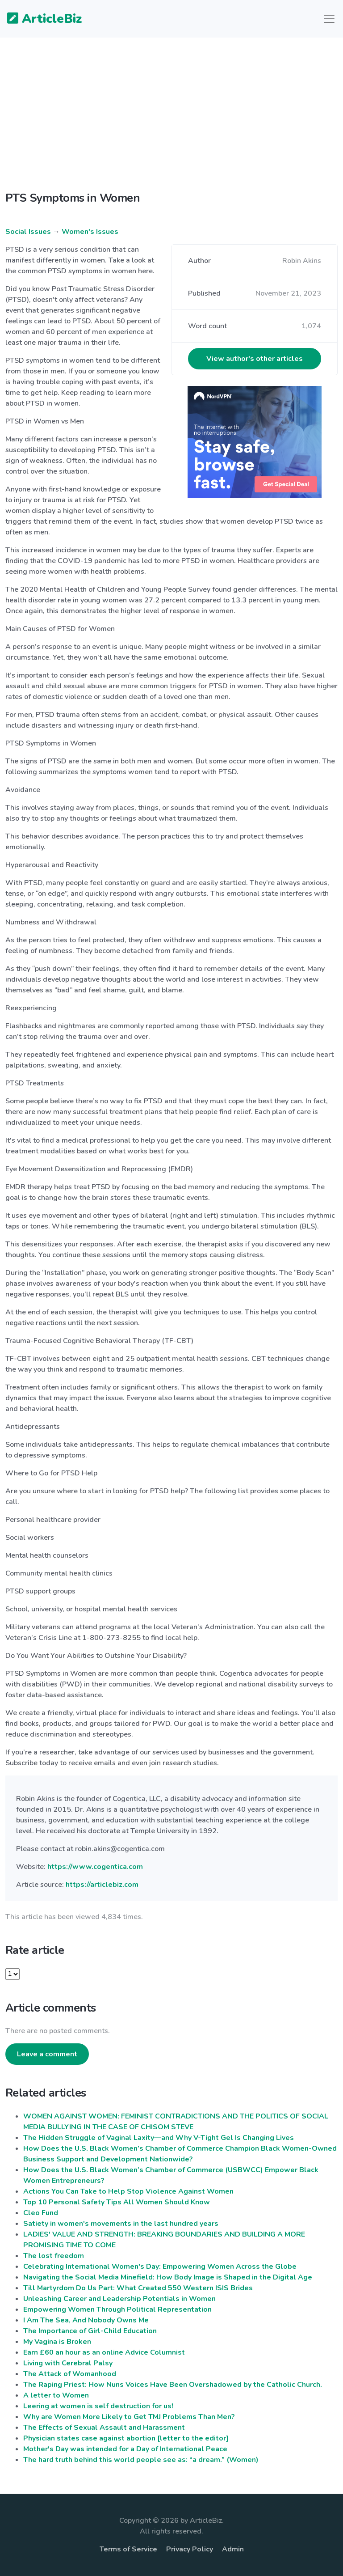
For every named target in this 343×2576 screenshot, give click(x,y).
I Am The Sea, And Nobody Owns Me (86, 2320)
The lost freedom (53, 2256)
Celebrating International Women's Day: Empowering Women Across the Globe (160, 2266)
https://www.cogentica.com (95, 1867)
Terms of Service (128, 2549)
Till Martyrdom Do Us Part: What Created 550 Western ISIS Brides (138, 2288)
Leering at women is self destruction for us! (98, 2406)
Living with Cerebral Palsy (68, 2363)
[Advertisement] (171, 121)
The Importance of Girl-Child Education (90, 2331)
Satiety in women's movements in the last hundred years (120, 2224)
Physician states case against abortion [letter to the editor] (126, 2438)
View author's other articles (254, 359)
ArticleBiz (39, 19)
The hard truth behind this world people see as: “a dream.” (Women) (141, 2460)
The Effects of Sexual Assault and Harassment (104, 2427)
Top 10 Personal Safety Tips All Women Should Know (116, 2202)
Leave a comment (47, 2054)
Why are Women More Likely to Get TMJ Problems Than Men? (129, 2417)
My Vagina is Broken (57, 2342)
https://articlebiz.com (102, 1885)
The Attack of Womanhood (69, 2374)
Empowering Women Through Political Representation (117, 2309)
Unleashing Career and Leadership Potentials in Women (119, 2299)
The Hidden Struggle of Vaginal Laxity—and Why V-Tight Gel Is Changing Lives (158, 2138)
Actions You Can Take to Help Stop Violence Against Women (128, 2191)
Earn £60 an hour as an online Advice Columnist (104, 2352)
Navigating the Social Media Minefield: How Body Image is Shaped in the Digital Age (167, 2277)
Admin (233, 2549)
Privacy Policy (189, 2549)
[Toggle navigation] (329, 18)
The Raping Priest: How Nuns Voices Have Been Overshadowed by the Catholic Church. (172, 2385)
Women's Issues (90, 232)
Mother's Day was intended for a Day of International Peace (125, 2449)
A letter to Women (56, 2395)
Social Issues (28, 232)
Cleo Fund (40, 2213)
